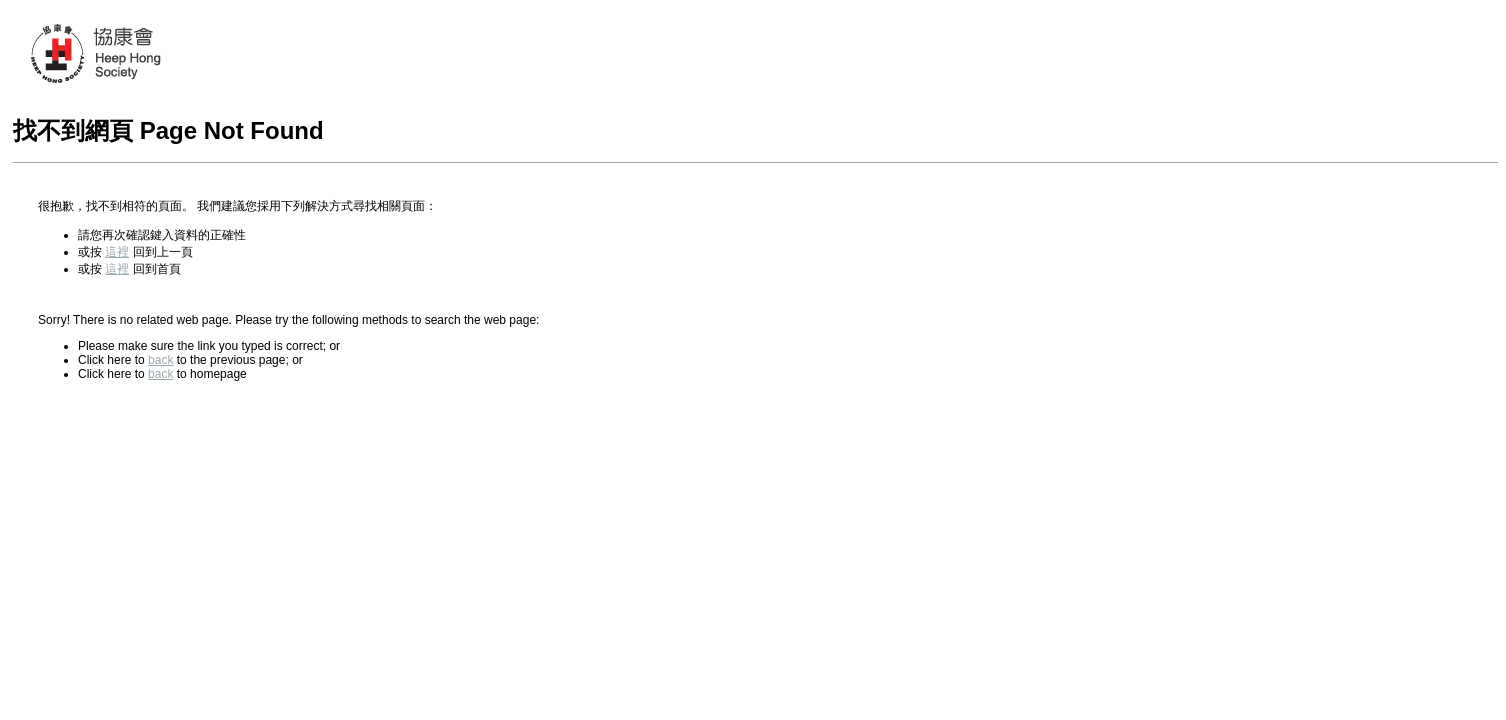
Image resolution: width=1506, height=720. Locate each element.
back (160, 360)
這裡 (117, 252)
